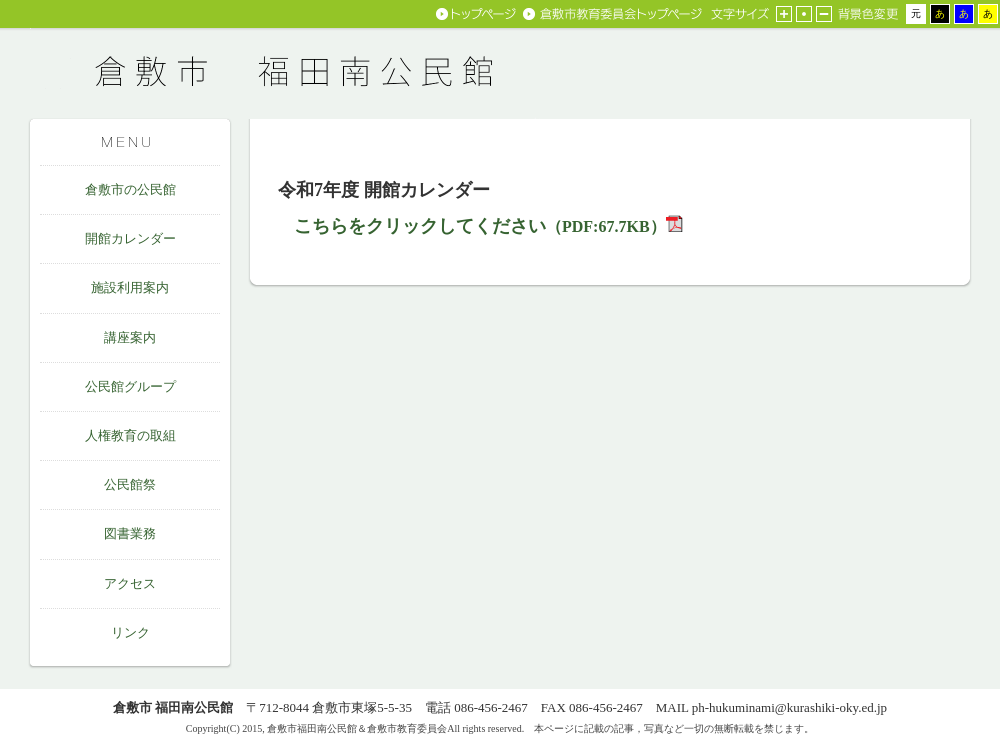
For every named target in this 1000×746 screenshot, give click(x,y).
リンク (130, 632)
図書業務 (130, 533)
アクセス (130, 583)
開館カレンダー (130, 238)
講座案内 (130, 337)
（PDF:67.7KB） (480, 226)
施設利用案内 (130, 287)
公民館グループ (130, 386)
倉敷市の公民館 (130, 189)
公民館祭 (130, 484)
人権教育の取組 (130, 435)
